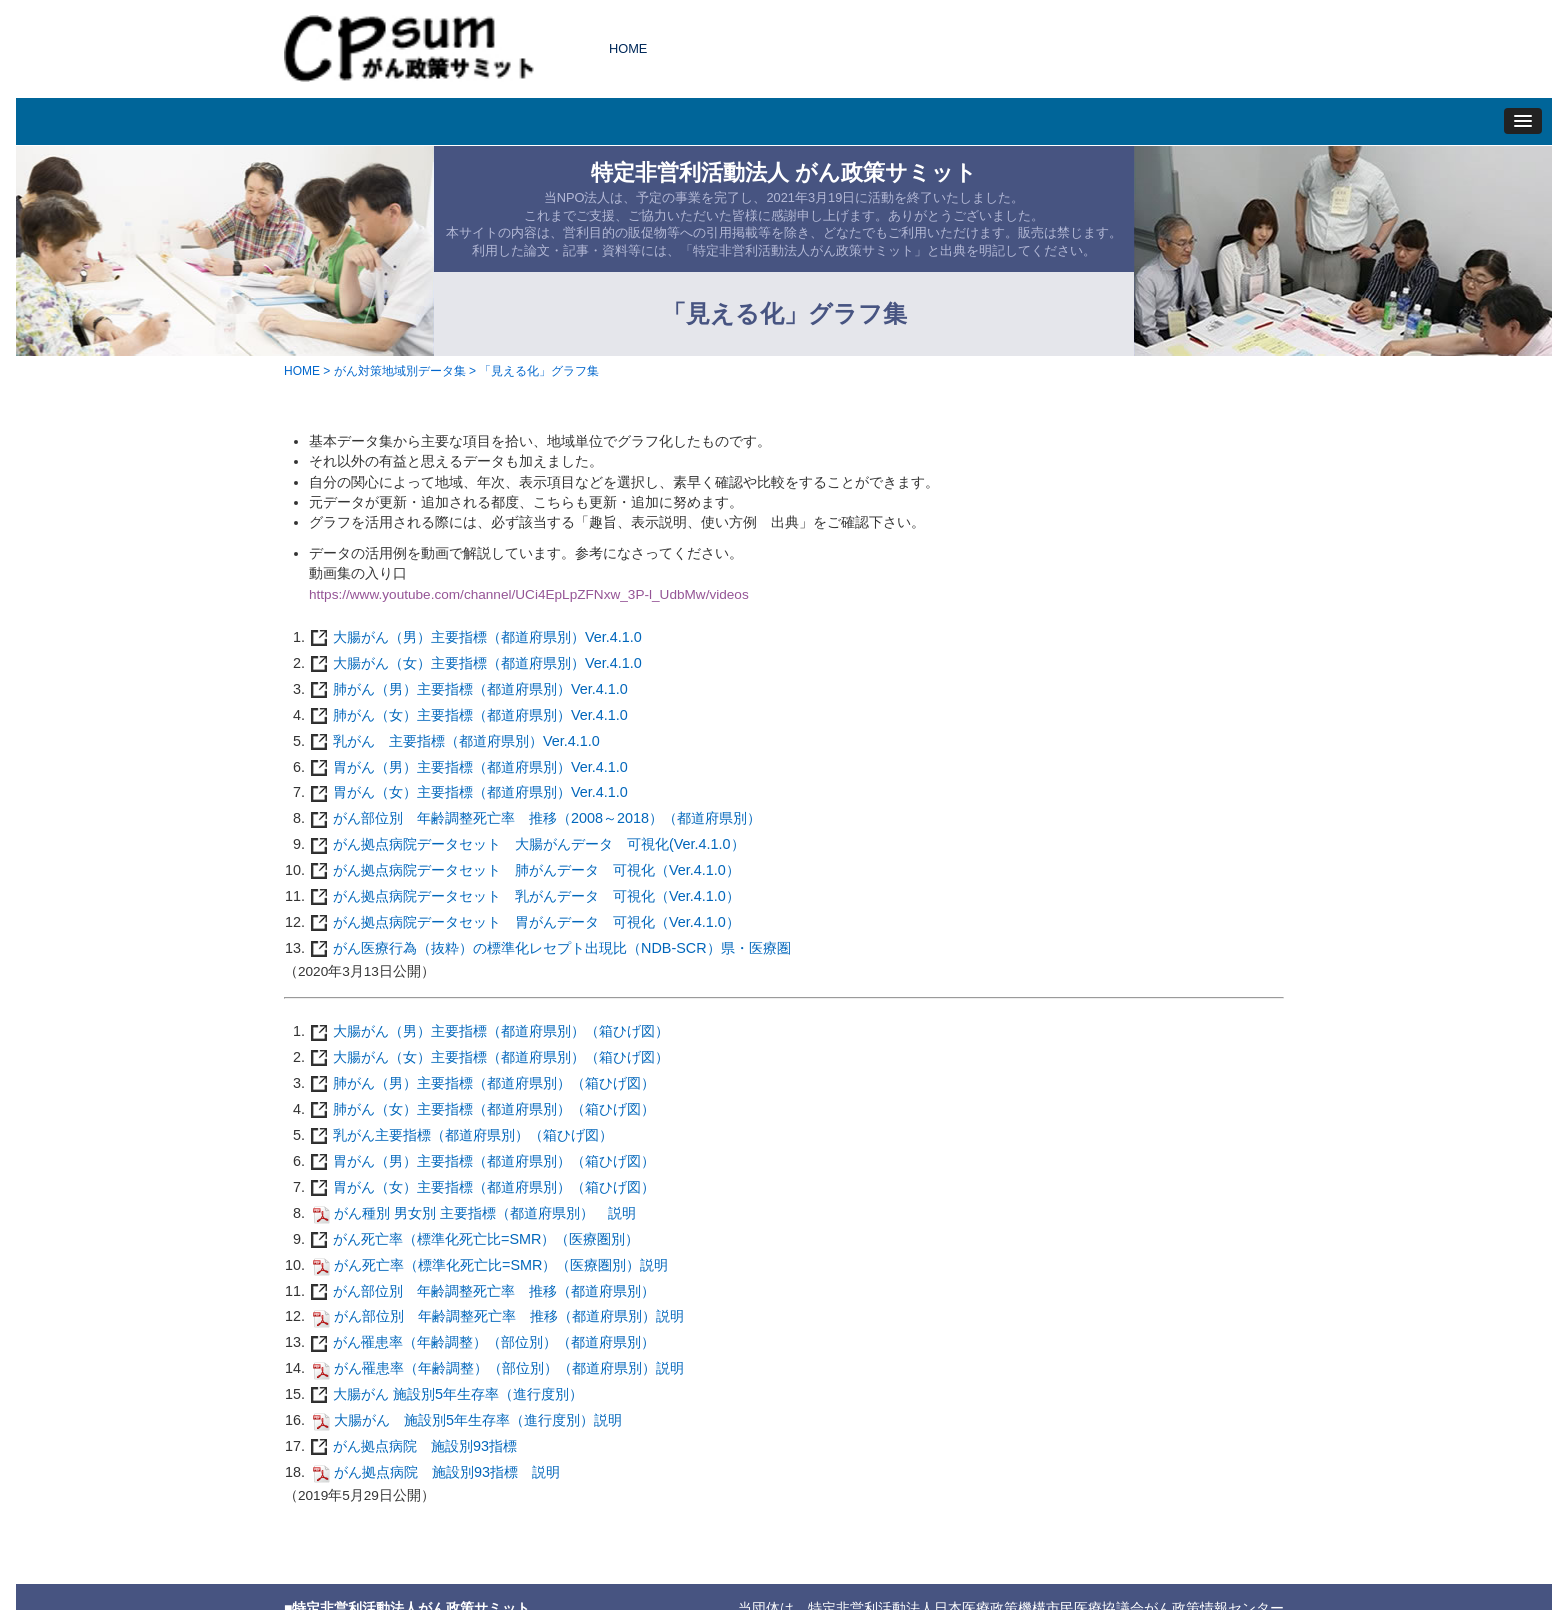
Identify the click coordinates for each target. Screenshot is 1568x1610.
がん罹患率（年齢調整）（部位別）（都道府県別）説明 (496, 1368)
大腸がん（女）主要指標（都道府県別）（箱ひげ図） (489, 1057)
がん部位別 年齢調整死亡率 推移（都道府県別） (482, 1291)
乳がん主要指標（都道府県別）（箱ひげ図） (461, 1135)
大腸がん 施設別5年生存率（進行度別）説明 (465, 1420)
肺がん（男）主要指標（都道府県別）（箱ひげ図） (482, 1083)
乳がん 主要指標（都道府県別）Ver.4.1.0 (454, 741)
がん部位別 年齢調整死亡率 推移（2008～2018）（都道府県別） (535, 818)
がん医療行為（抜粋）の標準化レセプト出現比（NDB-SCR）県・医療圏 (550, 948)
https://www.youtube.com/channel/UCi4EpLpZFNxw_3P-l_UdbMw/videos (529, 594)
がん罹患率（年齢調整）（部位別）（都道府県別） (482, 1342)
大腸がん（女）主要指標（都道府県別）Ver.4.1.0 (475, 663)
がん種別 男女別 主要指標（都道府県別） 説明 (472, 1213)
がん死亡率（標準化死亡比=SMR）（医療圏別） (474, 1239)
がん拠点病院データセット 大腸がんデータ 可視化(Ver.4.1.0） (527, 844)
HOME (628, 48)
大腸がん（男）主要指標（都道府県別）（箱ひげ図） (489, 1031)
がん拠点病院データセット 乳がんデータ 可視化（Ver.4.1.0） (524, 896)
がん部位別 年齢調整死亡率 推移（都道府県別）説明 (496, 1316)
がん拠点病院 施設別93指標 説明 (434, 1472)
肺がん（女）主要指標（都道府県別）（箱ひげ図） (482, 1109)
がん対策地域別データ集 (400, 371)
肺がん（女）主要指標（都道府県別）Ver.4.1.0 (468, 715)
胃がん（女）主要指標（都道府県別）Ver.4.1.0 (468, 792)
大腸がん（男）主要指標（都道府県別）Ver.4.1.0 (475, 637)
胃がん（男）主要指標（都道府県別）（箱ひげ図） (482, 1161)
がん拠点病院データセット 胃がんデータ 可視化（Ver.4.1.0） (524, 922)
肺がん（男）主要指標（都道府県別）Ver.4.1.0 (468, 689)
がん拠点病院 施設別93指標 (413, 1446)
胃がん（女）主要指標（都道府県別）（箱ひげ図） (482, 1187)
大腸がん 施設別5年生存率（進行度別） (446, 1394)
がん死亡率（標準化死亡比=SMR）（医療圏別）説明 (488, 1265)
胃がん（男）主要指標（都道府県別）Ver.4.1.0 (468, 767)
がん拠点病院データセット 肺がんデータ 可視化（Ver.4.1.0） (524, 870)
